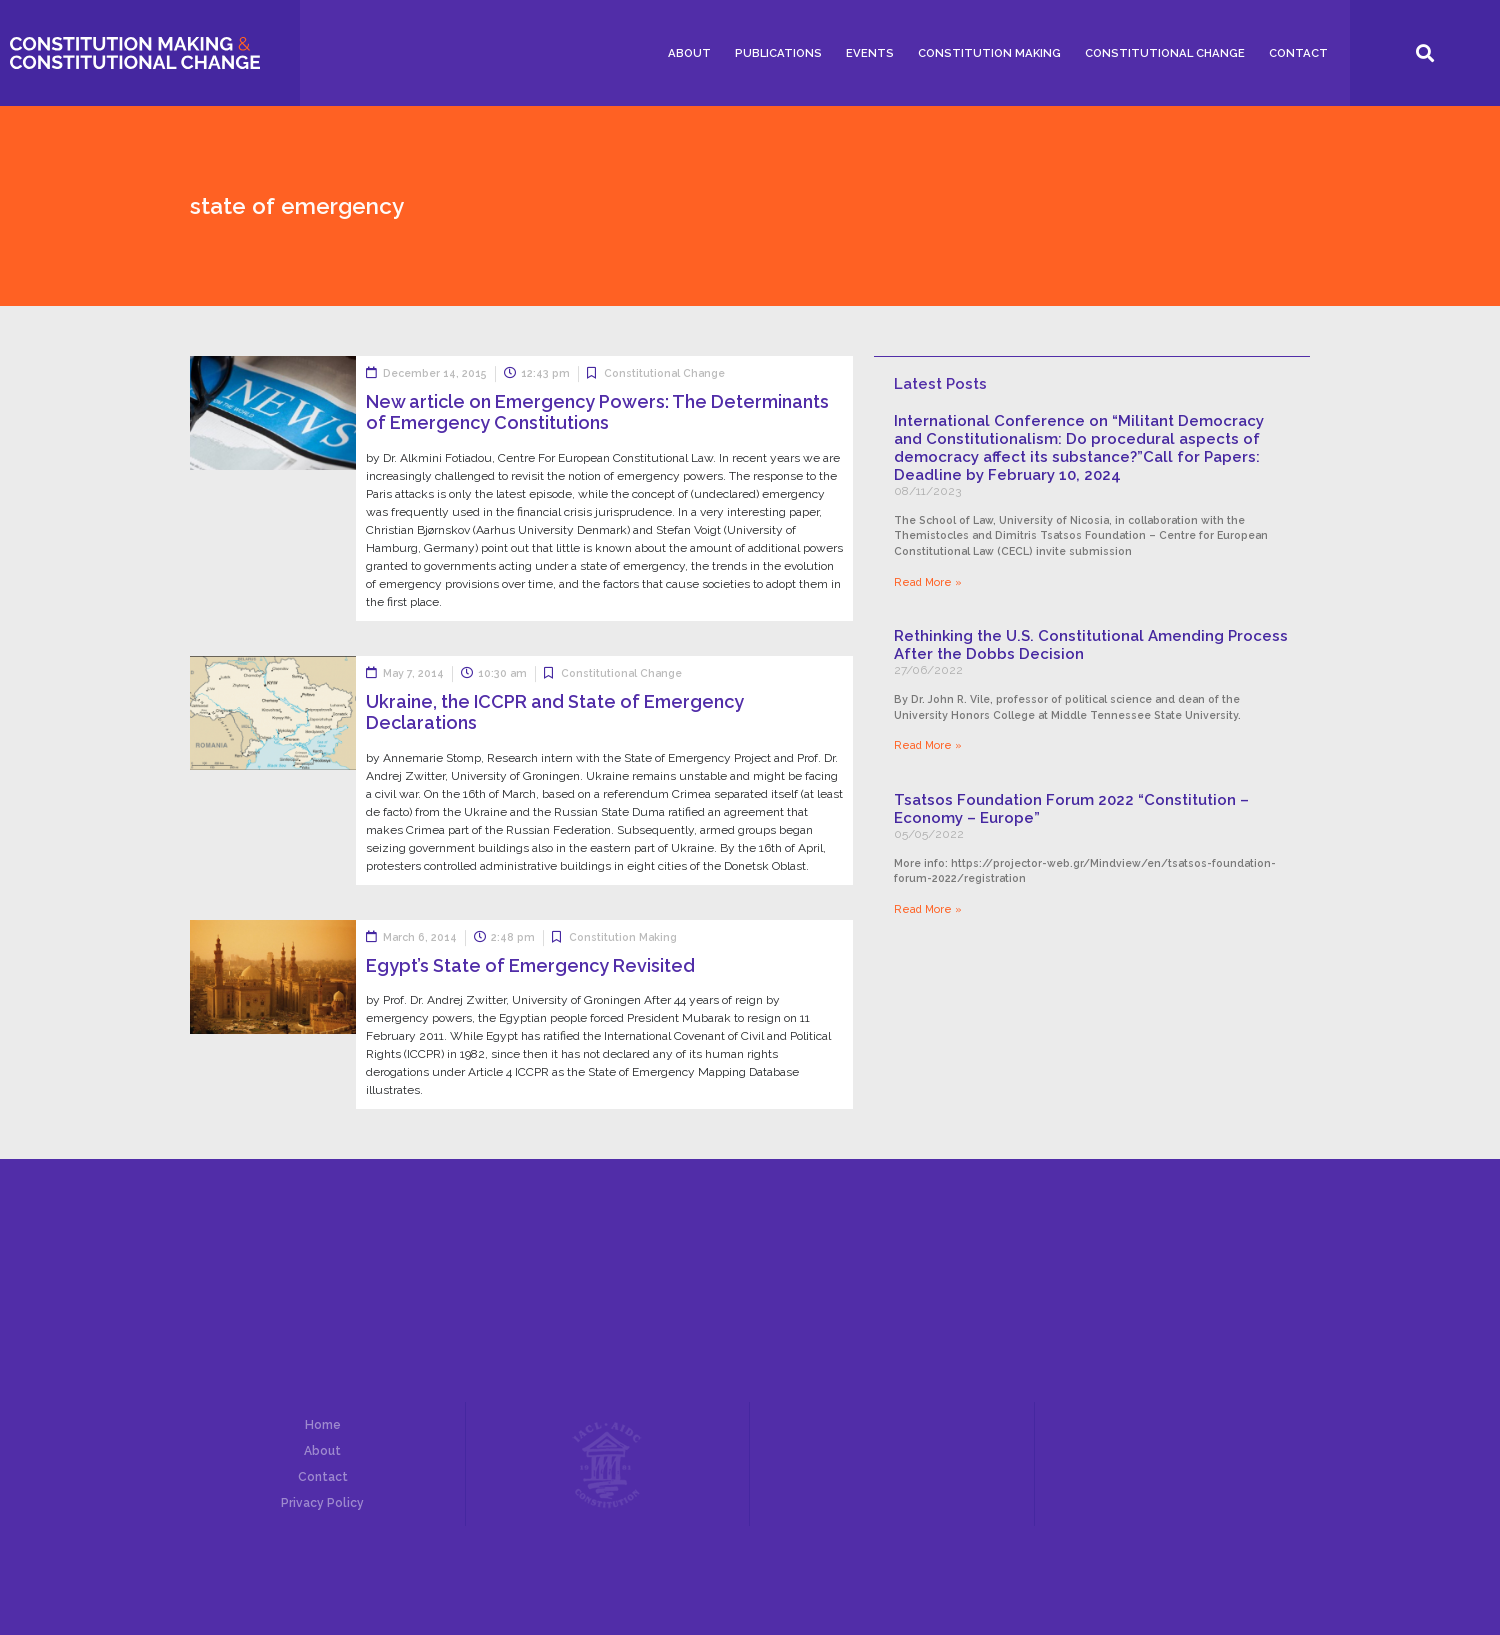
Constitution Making (989, 53)
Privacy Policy (322, 1503)
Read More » (928, 582)
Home (323, 1425)
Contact (1298, 53)
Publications (778, 53)
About (689, 53)
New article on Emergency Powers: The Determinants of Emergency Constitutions (597, 412)
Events (870, 53)
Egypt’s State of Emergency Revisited (530, 965)
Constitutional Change (1165, 53)
